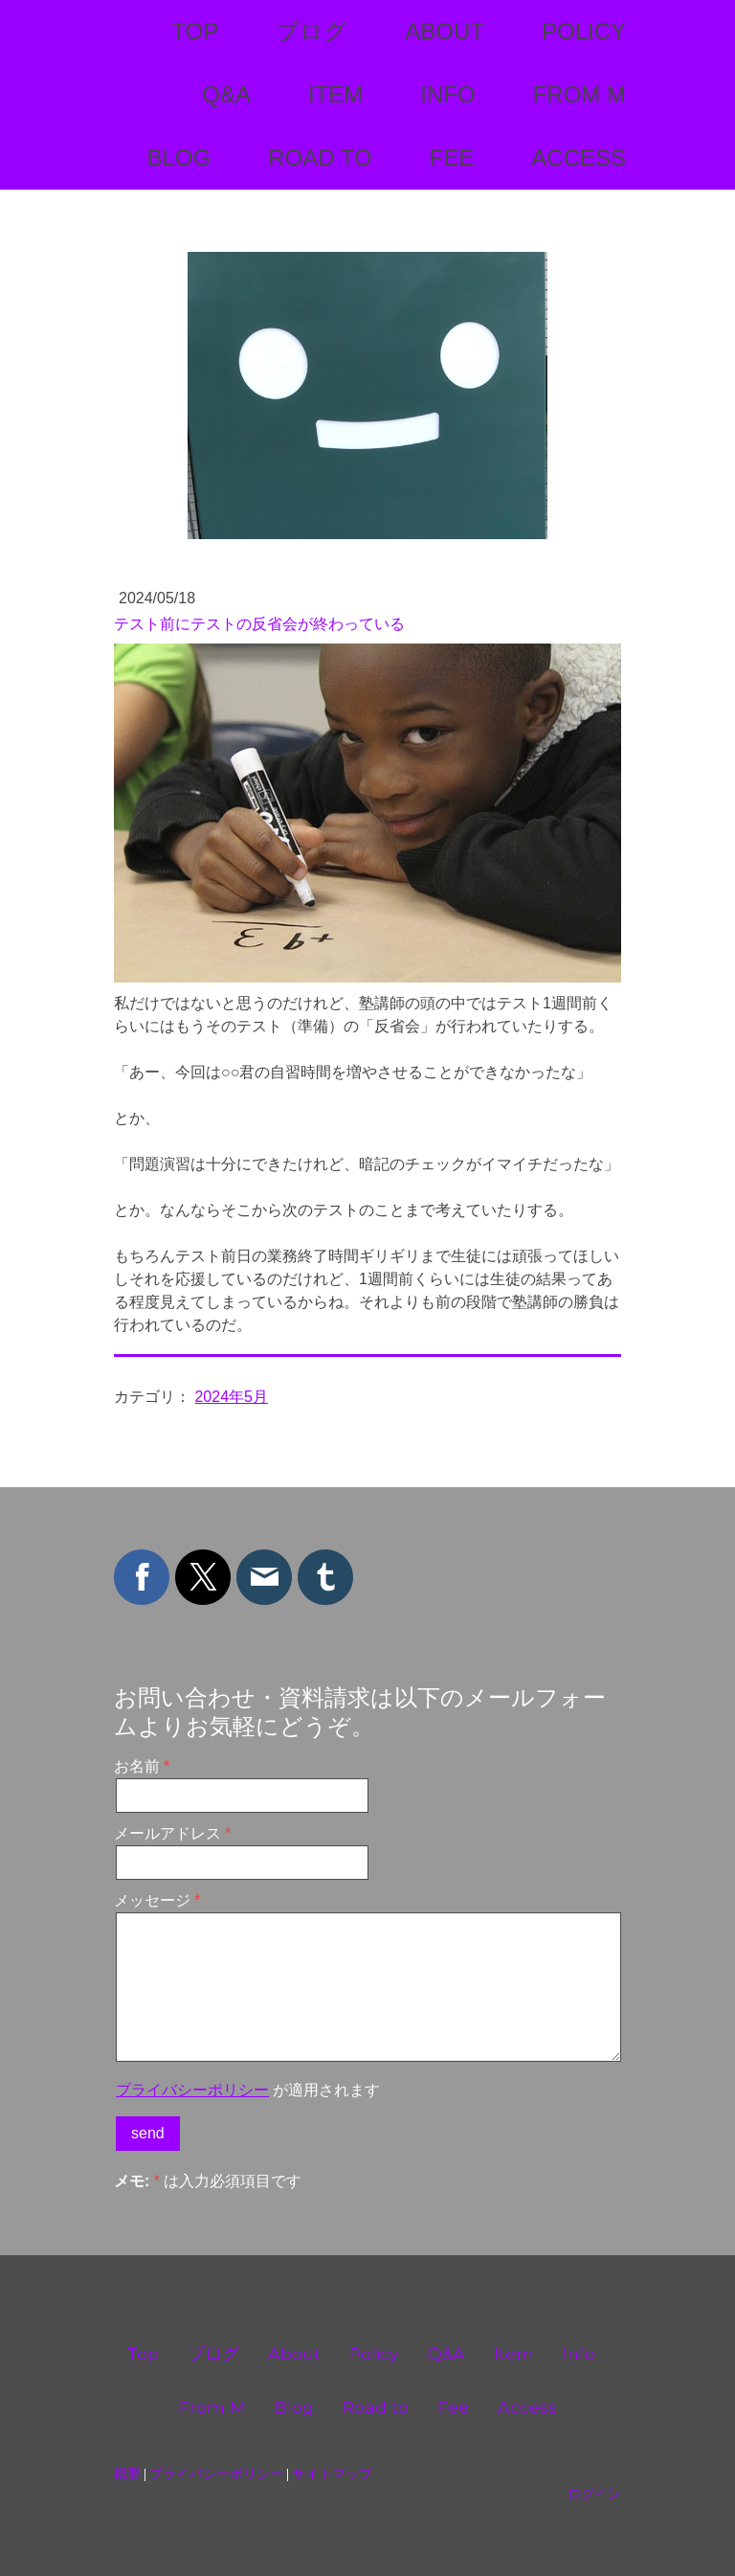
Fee (452, 157)
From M (579, 94)
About (444, 31)
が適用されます (248, 2090)
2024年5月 (231, 1397)
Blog (178, 157)
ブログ (311, 31)
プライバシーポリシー (192, 2090)
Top (194, 31)
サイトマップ (332, 2473)
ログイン (594, 2493)
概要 (127, 2473)
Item (335, 94)
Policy (584, 31)
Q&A (226, 94)
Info (447, 94)
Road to (319, 157)
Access (578, 157)
